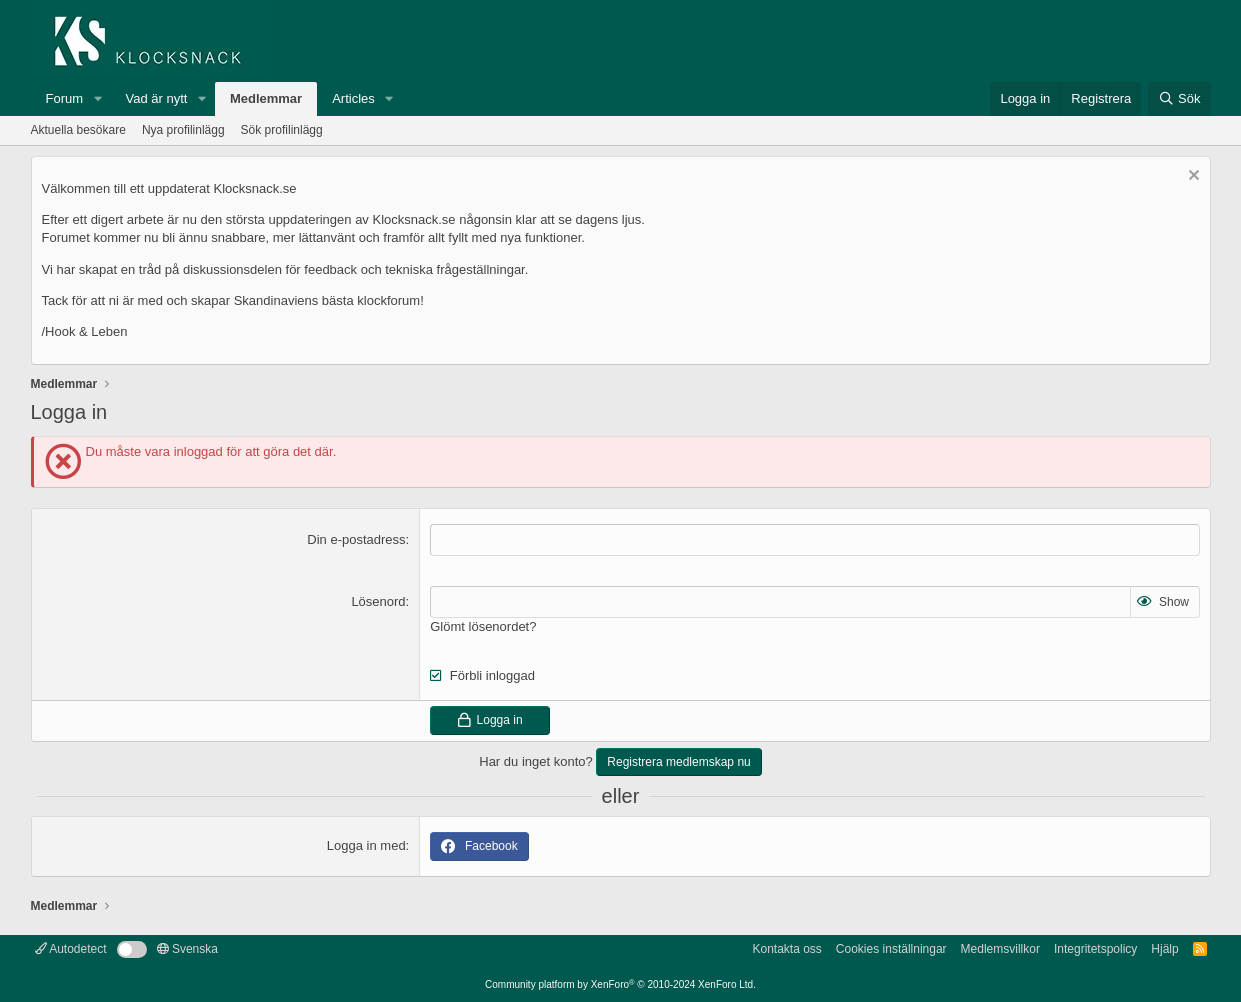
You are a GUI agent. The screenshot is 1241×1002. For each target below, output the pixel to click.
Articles (353, 98)
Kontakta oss (786, 949)
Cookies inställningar (891, 949)
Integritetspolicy (1095, 949)
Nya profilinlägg (183, 130)
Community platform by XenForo (620, 984)
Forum (65, 98)
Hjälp (1164, 949)
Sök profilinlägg (282, 130)
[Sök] (1179, 99)
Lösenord (378, 601)
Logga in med (366, 845)
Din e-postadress (356, 539)
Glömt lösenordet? (483, 626)
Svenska (187, 949)
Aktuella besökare (78, 130)
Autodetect (71, 949)
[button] (98, 99)
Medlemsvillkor (1000, 949)
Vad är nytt (157, 98)
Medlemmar (266, 98)
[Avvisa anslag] (1191, 177)
